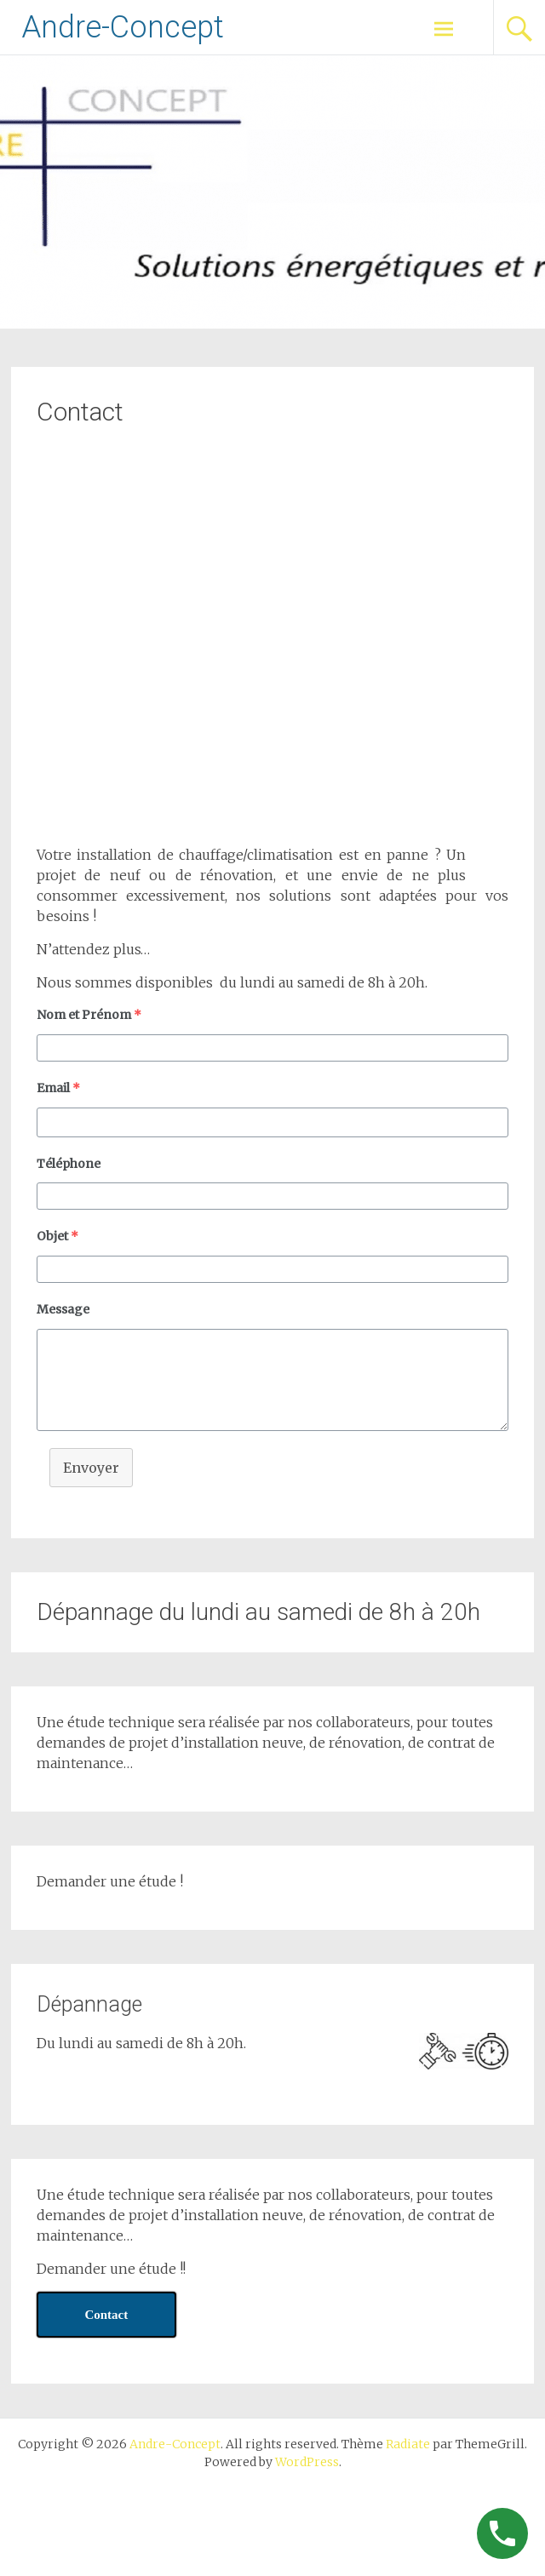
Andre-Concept (122, 27)
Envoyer (91, 1467)
